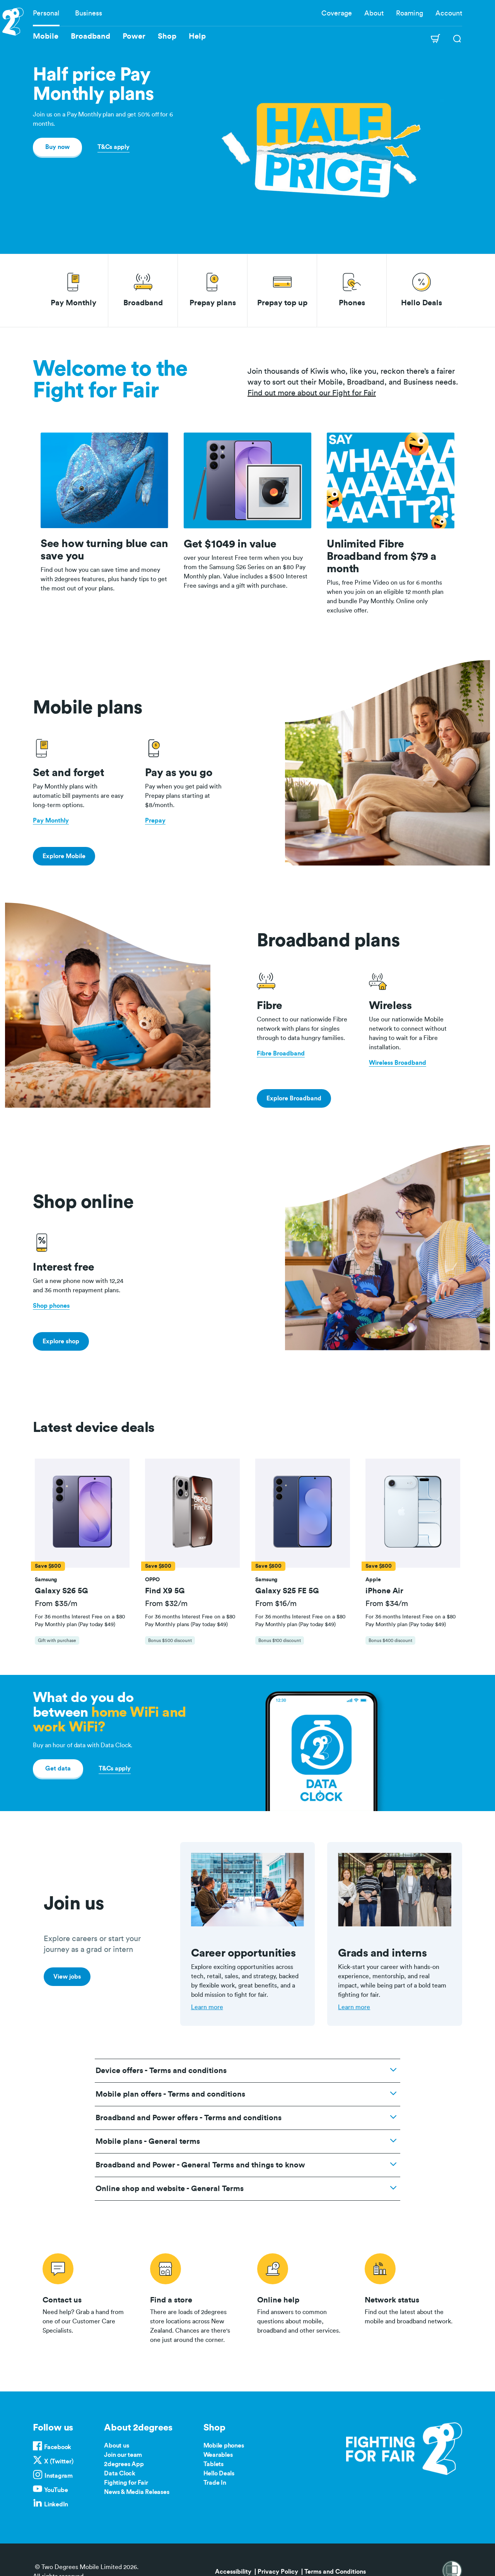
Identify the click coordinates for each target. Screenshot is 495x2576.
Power (134, 36)
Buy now (57, 147)
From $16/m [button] (276, 1604)
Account (448, 13)
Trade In (214, 2483)
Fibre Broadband (281, 1053)
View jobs (67, 1977)
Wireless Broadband (397, 1063)
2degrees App (123, 2464)
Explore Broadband (293, 1098)
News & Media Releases (136, 2492)
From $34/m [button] (386, 1604)
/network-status (409, 2297)
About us (116, 2446)
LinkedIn (56, 2504)
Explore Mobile (64, 856)
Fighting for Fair (126, 2483)
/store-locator (194, 2297)
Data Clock (119, 2473)
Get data (58, 1768)
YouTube (56, 2490)
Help (197, 36)
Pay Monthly (51, 821)
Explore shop (61, 1341)
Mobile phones (223, 2446)
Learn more (207, 2007)
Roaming (409, 13)
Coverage (336, 13)
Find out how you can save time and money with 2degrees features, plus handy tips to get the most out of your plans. (104, 579)
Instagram (58, 2476)
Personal (46, 13)
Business (88, 13)
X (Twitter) (58, 2461)
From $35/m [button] (56, 1604)
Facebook (57, 2447)
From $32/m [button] (166, 1604)
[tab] (82, 1555)
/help (301, 2297)
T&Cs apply (113, 147)
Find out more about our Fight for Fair (312, 393)
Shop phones (51, 1306)
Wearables (218, 2455)
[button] (82, 1513)
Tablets (213, 2464)
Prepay (155, 821)
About (374, 13)
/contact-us (86, 2297)
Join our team (123, 2455)
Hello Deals (218, 2473)
